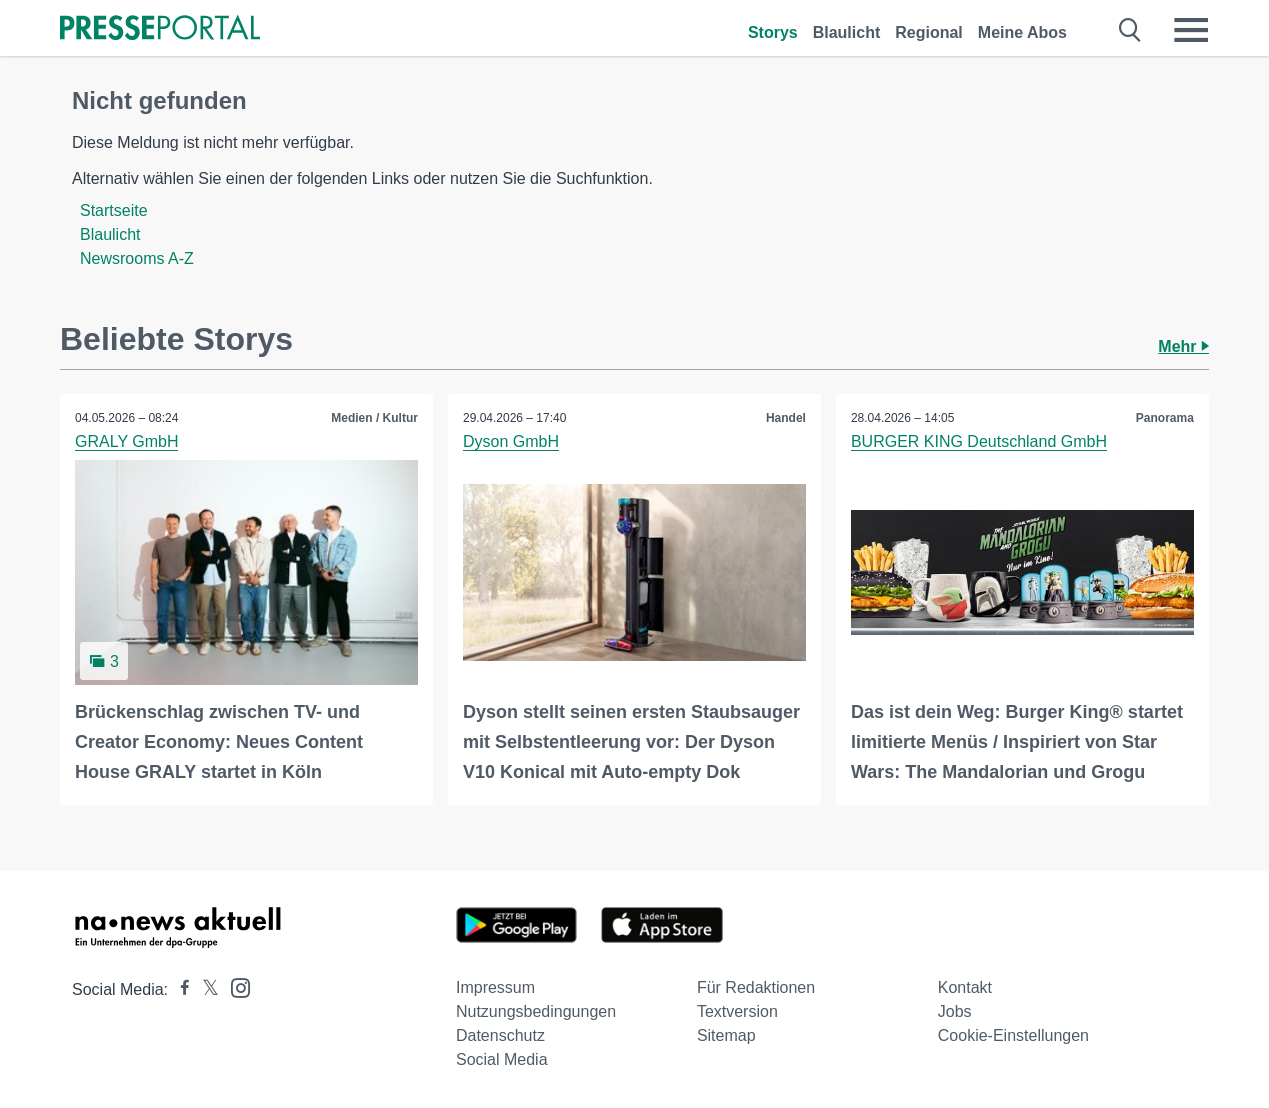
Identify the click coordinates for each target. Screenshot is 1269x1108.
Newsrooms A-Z (137, 258)
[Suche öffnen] (1130, 30)
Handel (786, 418)
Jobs (955, 1011)
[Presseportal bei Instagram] (234, 986)
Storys (773, 32)
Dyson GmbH (511, 441)
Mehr (1183, 346)
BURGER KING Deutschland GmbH (979, 441)
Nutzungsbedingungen (536, 1011)
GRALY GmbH (126, 441)
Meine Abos (1022, 32)
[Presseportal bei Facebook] (179, 989)
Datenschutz (500, 1035)
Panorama (1165, 418)
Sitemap (726, 1035)
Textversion (737, 1011)
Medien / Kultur (374, 418)
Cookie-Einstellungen (1013, 1035)
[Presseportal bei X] (204, 989)
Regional (929, 32)
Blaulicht (847, 32)
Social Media (502, 1059)
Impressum (495, 987)
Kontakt (965, 987)
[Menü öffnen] (1191, 30)
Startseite (114, 210)
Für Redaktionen (756, 987)
